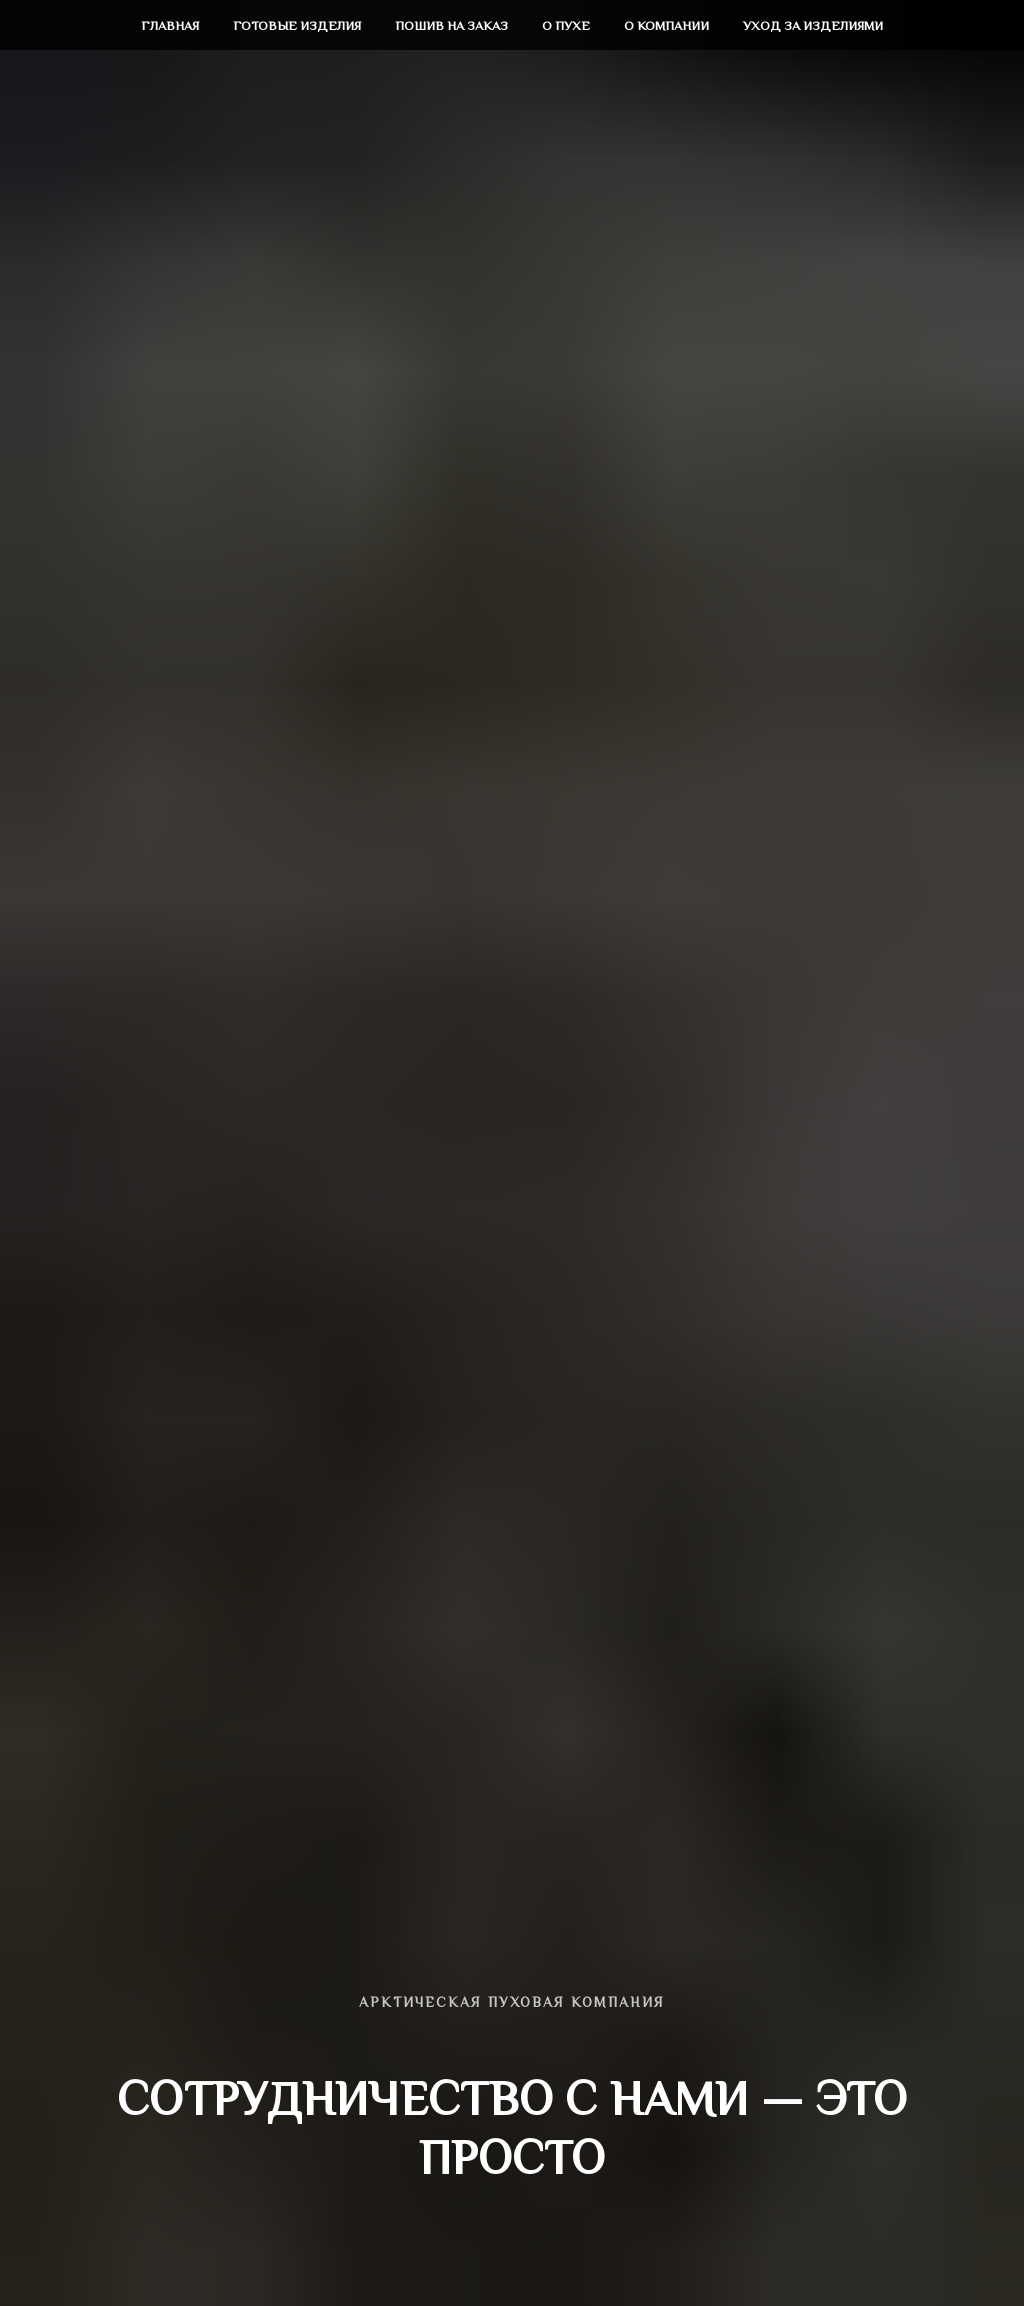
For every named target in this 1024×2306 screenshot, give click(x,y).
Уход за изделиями (813, 25)
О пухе (566, 25)
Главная (170, 25)
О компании (666, 25)
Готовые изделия (297, 25)
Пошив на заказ (451, 25)
